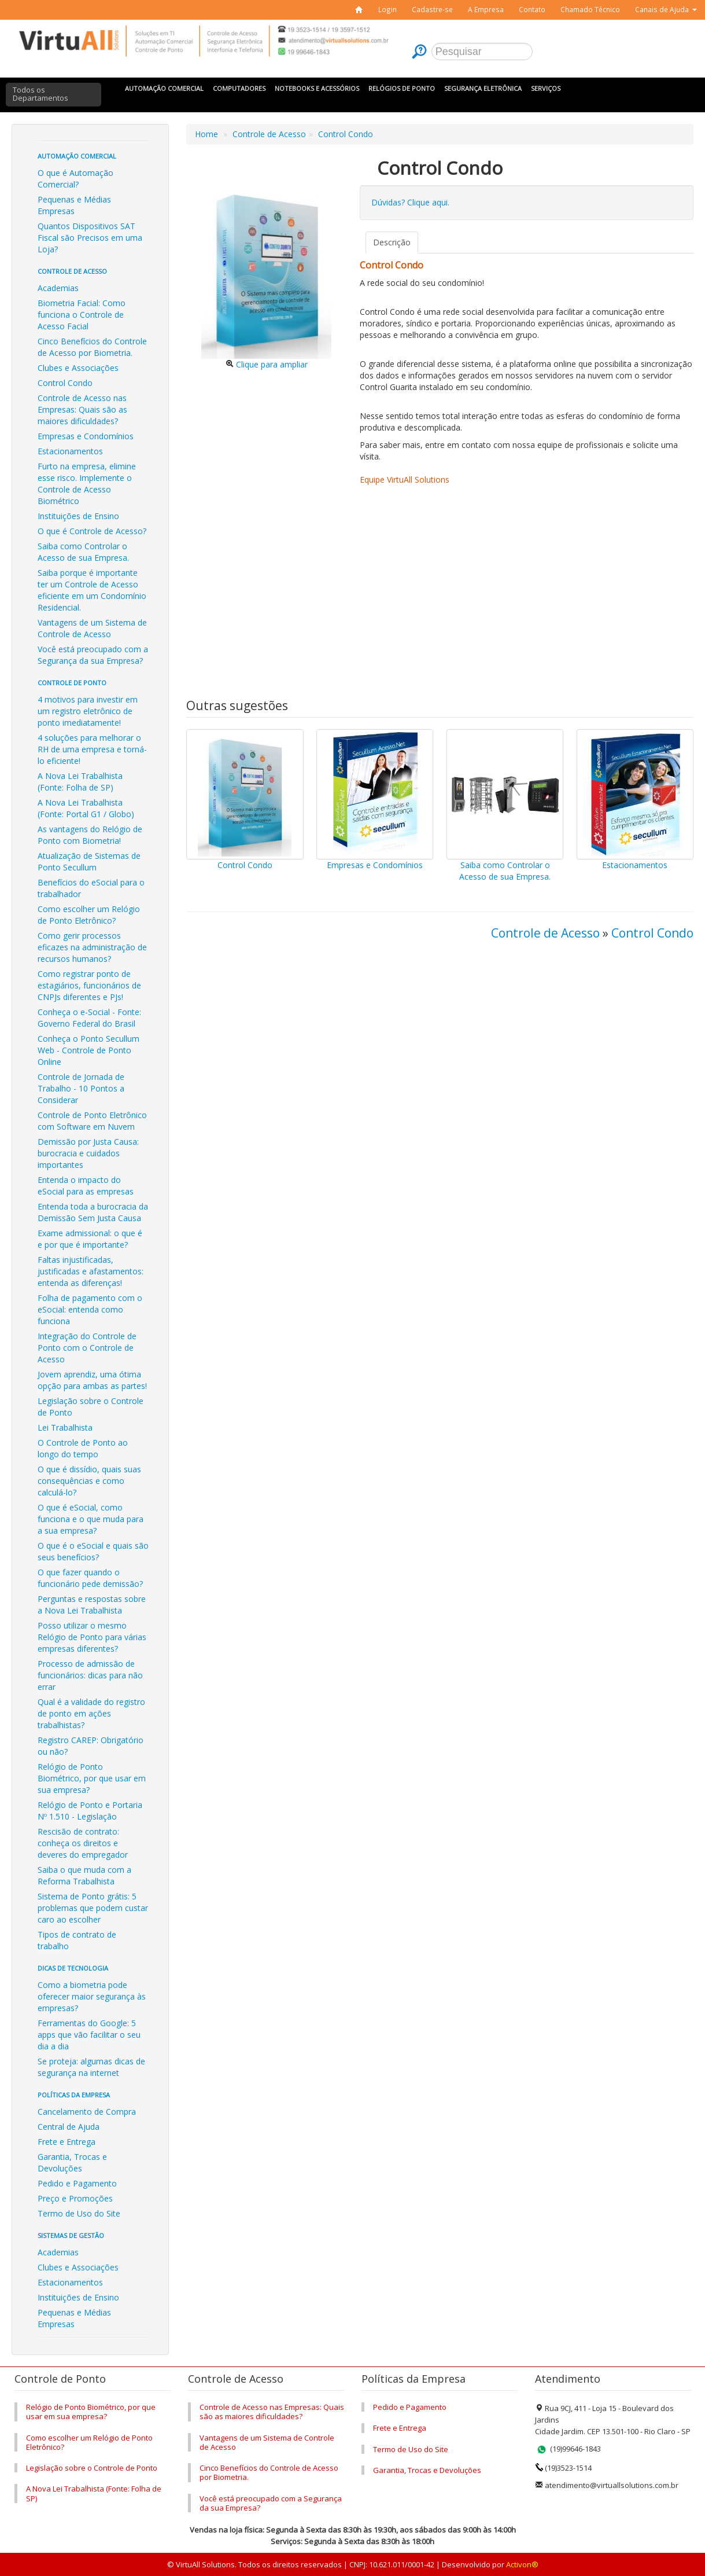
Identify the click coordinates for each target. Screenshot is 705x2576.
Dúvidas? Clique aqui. (410, 202)
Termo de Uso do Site (79, 2213)
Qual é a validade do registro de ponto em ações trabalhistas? (91, 1713)
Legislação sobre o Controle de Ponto (90, 1406)
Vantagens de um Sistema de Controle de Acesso (92, 628)
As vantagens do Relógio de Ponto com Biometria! (90, 835)
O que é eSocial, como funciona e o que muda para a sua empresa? (90, 1519)
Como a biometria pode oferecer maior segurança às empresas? (92, 1996)
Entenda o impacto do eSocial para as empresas (86, 1185)
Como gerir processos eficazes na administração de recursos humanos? (92, 947)
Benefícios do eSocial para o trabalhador (91, 888)
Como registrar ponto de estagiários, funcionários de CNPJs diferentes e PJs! (89, 985)
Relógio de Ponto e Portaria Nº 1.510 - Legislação (90, 1810)
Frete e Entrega (66, 2141)
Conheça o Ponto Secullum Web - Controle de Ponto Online (88, 1050)
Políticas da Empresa (74, 2094)
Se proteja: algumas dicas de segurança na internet (91, 2067)
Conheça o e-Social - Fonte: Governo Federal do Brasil (89, 1017)
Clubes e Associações (78, 367)
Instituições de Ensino (78, 515)
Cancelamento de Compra (87, 2111)
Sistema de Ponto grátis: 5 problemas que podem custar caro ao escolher (93, 1908)
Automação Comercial (77, 156)
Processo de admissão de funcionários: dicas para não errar (90, 1675)
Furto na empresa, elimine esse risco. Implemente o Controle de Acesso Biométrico (87, 483)
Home (206, 133)
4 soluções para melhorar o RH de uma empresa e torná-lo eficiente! (92, 749)
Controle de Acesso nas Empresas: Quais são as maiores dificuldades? (82, 409)
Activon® (522, 2564)
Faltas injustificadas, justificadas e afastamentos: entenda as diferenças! (90, 1271)
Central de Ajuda (68, 2126)
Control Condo (65, 382)
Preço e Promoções (75, 2198)
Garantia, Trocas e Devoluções (72, 2162)
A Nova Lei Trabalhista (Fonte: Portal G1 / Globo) (86, 808)
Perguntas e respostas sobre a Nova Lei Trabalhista (92, 1604)
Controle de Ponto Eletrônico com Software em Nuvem (92, 1120)
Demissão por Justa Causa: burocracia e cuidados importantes (88, 1153)
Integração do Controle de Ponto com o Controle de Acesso (87, 1348)
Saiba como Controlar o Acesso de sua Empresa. (83, 552)
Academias (58, 287)
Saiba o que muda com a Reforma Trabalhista (84, 1875)
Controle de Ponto (72, 682)
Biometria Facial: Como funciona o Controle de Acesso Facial (82, 314)
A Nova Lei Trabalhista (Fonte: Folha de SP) (80, 781)
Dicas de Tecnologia (73, 1968)
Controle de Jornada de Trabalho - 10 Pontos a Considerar (81, 1088)
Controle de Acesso (72, 271)
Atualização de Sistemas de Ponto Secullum (89, 861)
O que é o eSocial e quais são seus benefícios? (93, 1551)
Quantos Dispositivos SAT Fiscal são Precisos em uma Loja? (90, 238)
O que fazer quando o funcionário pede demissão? (90, 1578)
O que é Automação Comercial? (75, 178)
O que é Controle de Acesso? (92, 531)
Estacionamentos (70, 451)
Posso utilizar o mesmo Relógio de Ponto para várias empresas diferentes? (92, 1637)
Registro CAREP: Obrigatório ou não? (90, 1746)
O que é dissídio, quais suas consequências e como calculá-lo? (89, 1481)
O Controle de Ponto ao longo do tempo (83, 1448)
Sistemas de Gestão (71, 2235)
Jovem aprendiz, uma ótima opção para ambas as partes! (92, 1380)
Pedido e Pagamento (77, 2183)
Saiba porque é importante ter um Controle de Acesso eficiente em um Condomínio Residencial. (92, 590)
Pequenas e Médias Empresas (74, 205)
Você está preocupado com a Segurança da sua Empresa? (93, 655)
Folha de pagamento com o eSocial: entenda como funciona (90, 1309)
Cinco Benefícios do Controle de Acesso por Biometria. (92, 347)
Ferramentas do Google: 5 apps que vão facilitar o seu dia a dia (89, 2035)
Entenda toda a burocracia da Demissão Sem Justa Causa (93, 1212)
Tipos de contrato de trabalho (77, 1940)
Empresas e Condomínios (86, 436)
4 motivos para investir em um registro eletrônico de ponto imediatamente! (88, 711)
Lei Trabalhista (65, 1427)
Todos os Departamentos (40, 93)
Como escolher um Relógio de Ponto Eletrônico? (89, 914)
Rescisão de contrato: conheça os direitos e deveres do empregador (83, 1843)
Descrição (392, 242)
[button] (666, 10)
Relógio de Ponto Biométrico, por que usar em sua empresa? (92, 1778)
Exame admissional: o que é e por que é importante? (90, 1239)
